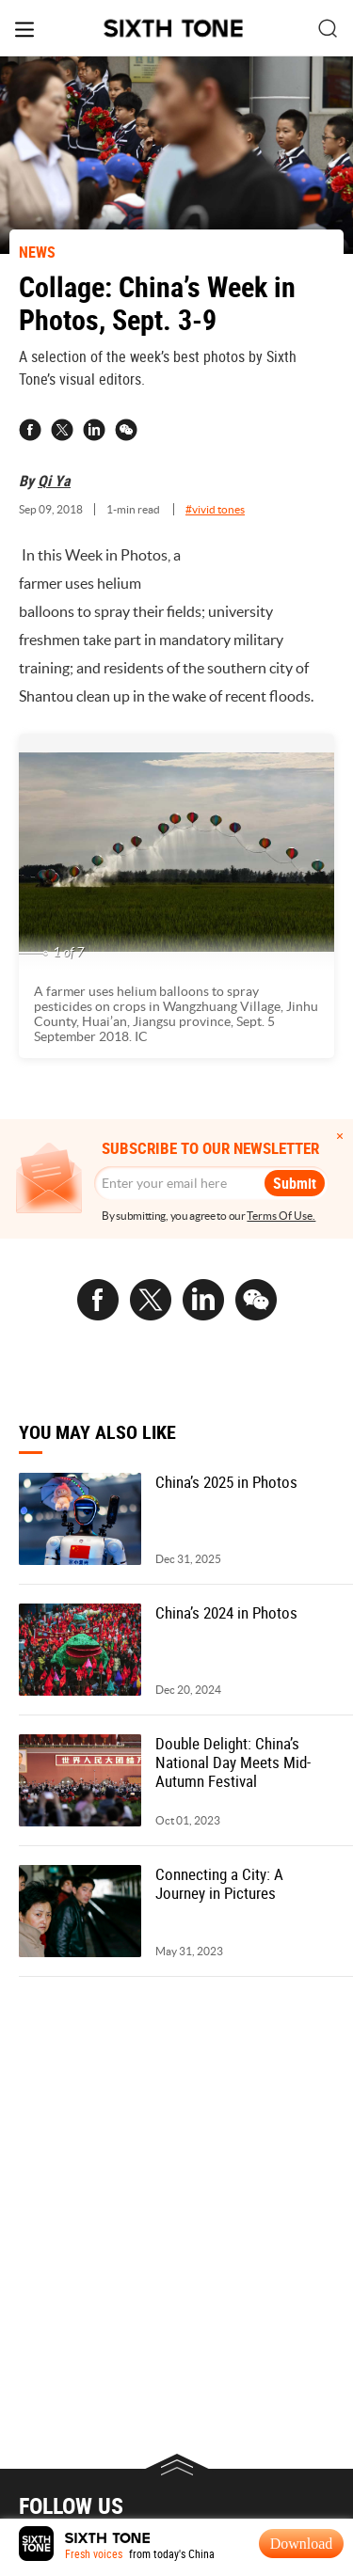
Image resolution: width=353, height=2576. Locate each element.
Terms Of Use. (281, 1215)
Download (301, 2544)
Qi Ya (54, 480)
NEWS (37, 252)
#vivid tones (215, 509)
